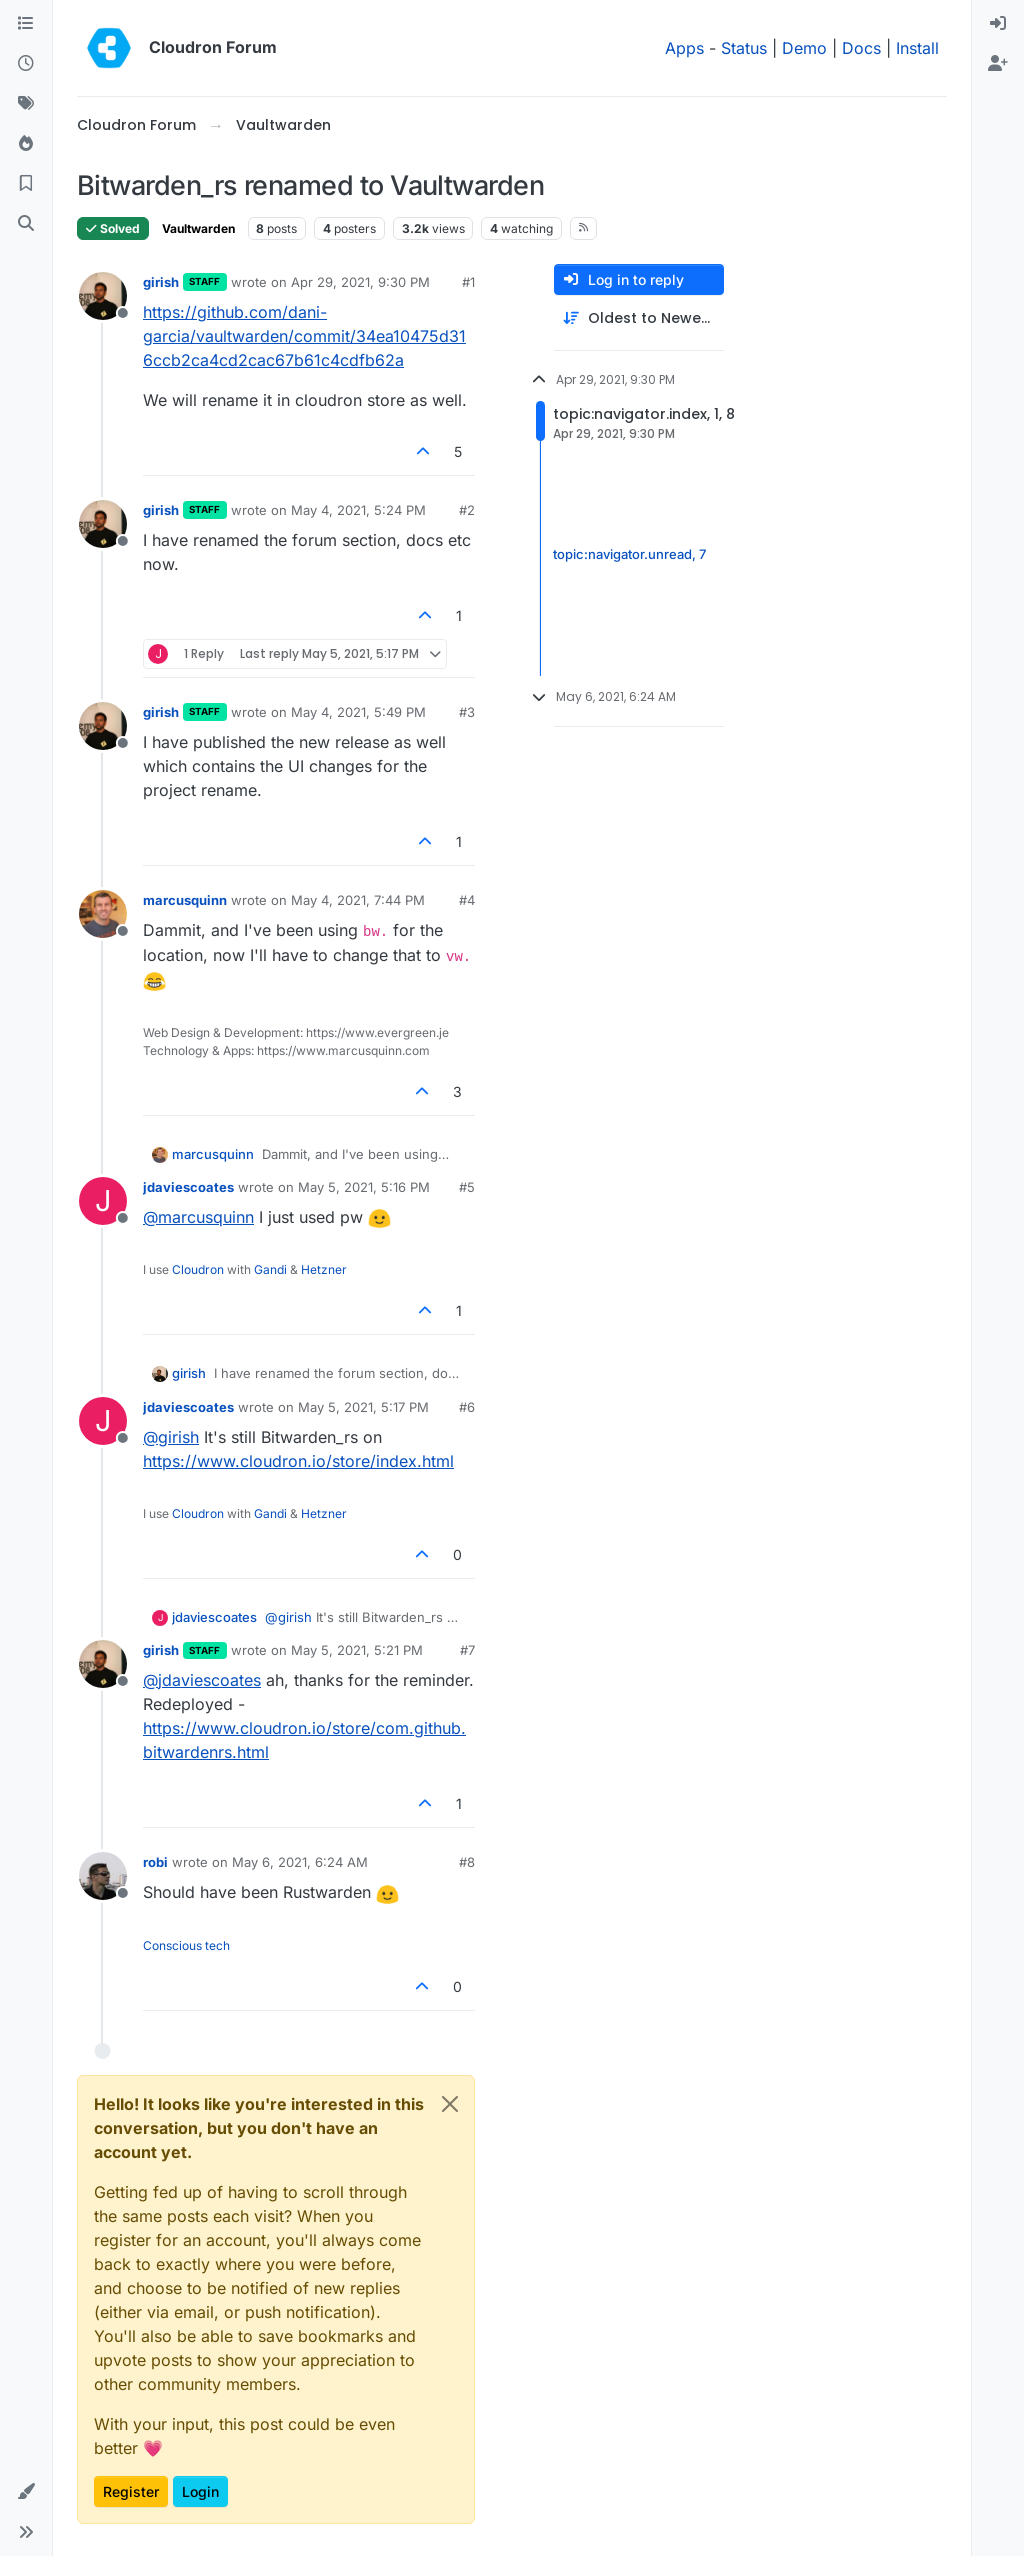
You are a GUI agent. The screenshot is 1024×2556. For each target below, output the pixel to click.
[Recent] (26, 64)
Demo (804, 48)
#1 (468, 282)
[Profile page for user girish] (103, 296)
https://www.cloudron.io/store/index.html (298, 1461)
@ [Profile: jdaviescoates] (202, 1680)
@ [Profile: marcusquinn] (198, 1217)
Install (917, 48)
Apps (684, 48)
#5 (467, 1187)
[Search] (26, 224)
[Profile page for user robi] (103, 1876)
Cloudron (198, 1269)
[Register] (998, 64)
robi (155, 1862)
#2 (467, 510)
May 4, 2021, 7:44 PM (358, 900)
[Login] (998, 24)
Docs (861, 48)
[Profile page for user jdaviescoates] (103, 1201)
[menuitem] (998, 24)
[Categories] (26, 24)
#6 (467, 1407)
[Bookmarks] (26, 184)
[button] (26, 2492)
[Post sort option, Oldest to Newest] (639, 318)
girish (161, 282)
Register (131, 2491)
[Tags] (26, 104)
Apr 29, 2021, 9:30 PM (360, 282)
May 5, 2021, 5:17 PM (363, 1407)
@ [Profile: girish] (171, 1437)
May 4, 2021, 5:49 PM (358, 712)
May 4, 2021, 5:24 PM (358, 510)
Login (200, 2491)
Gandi (270, 1269)
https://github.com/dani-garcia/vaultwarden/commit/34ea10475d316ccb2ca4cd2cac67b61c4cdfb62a (304, 336)
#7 (467, 1650)
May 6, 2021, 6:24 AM (300, 1862)
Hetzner (324, 1269)
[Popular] (26, 144)
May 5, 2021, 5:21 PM (357, 1650)
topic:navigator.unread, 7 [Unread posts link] (629, 555)
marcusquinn (185, 900)
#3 (467, 712)
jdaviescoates (188, 1187)
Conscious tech (186, 1945)
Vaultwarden (198, 228)
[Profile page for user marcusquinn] (103, 914)
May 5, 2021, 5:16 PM (364, 1187)
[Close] (450, 2104)
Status (744, 48)
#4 (467, 900)
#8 (467, 1862)
